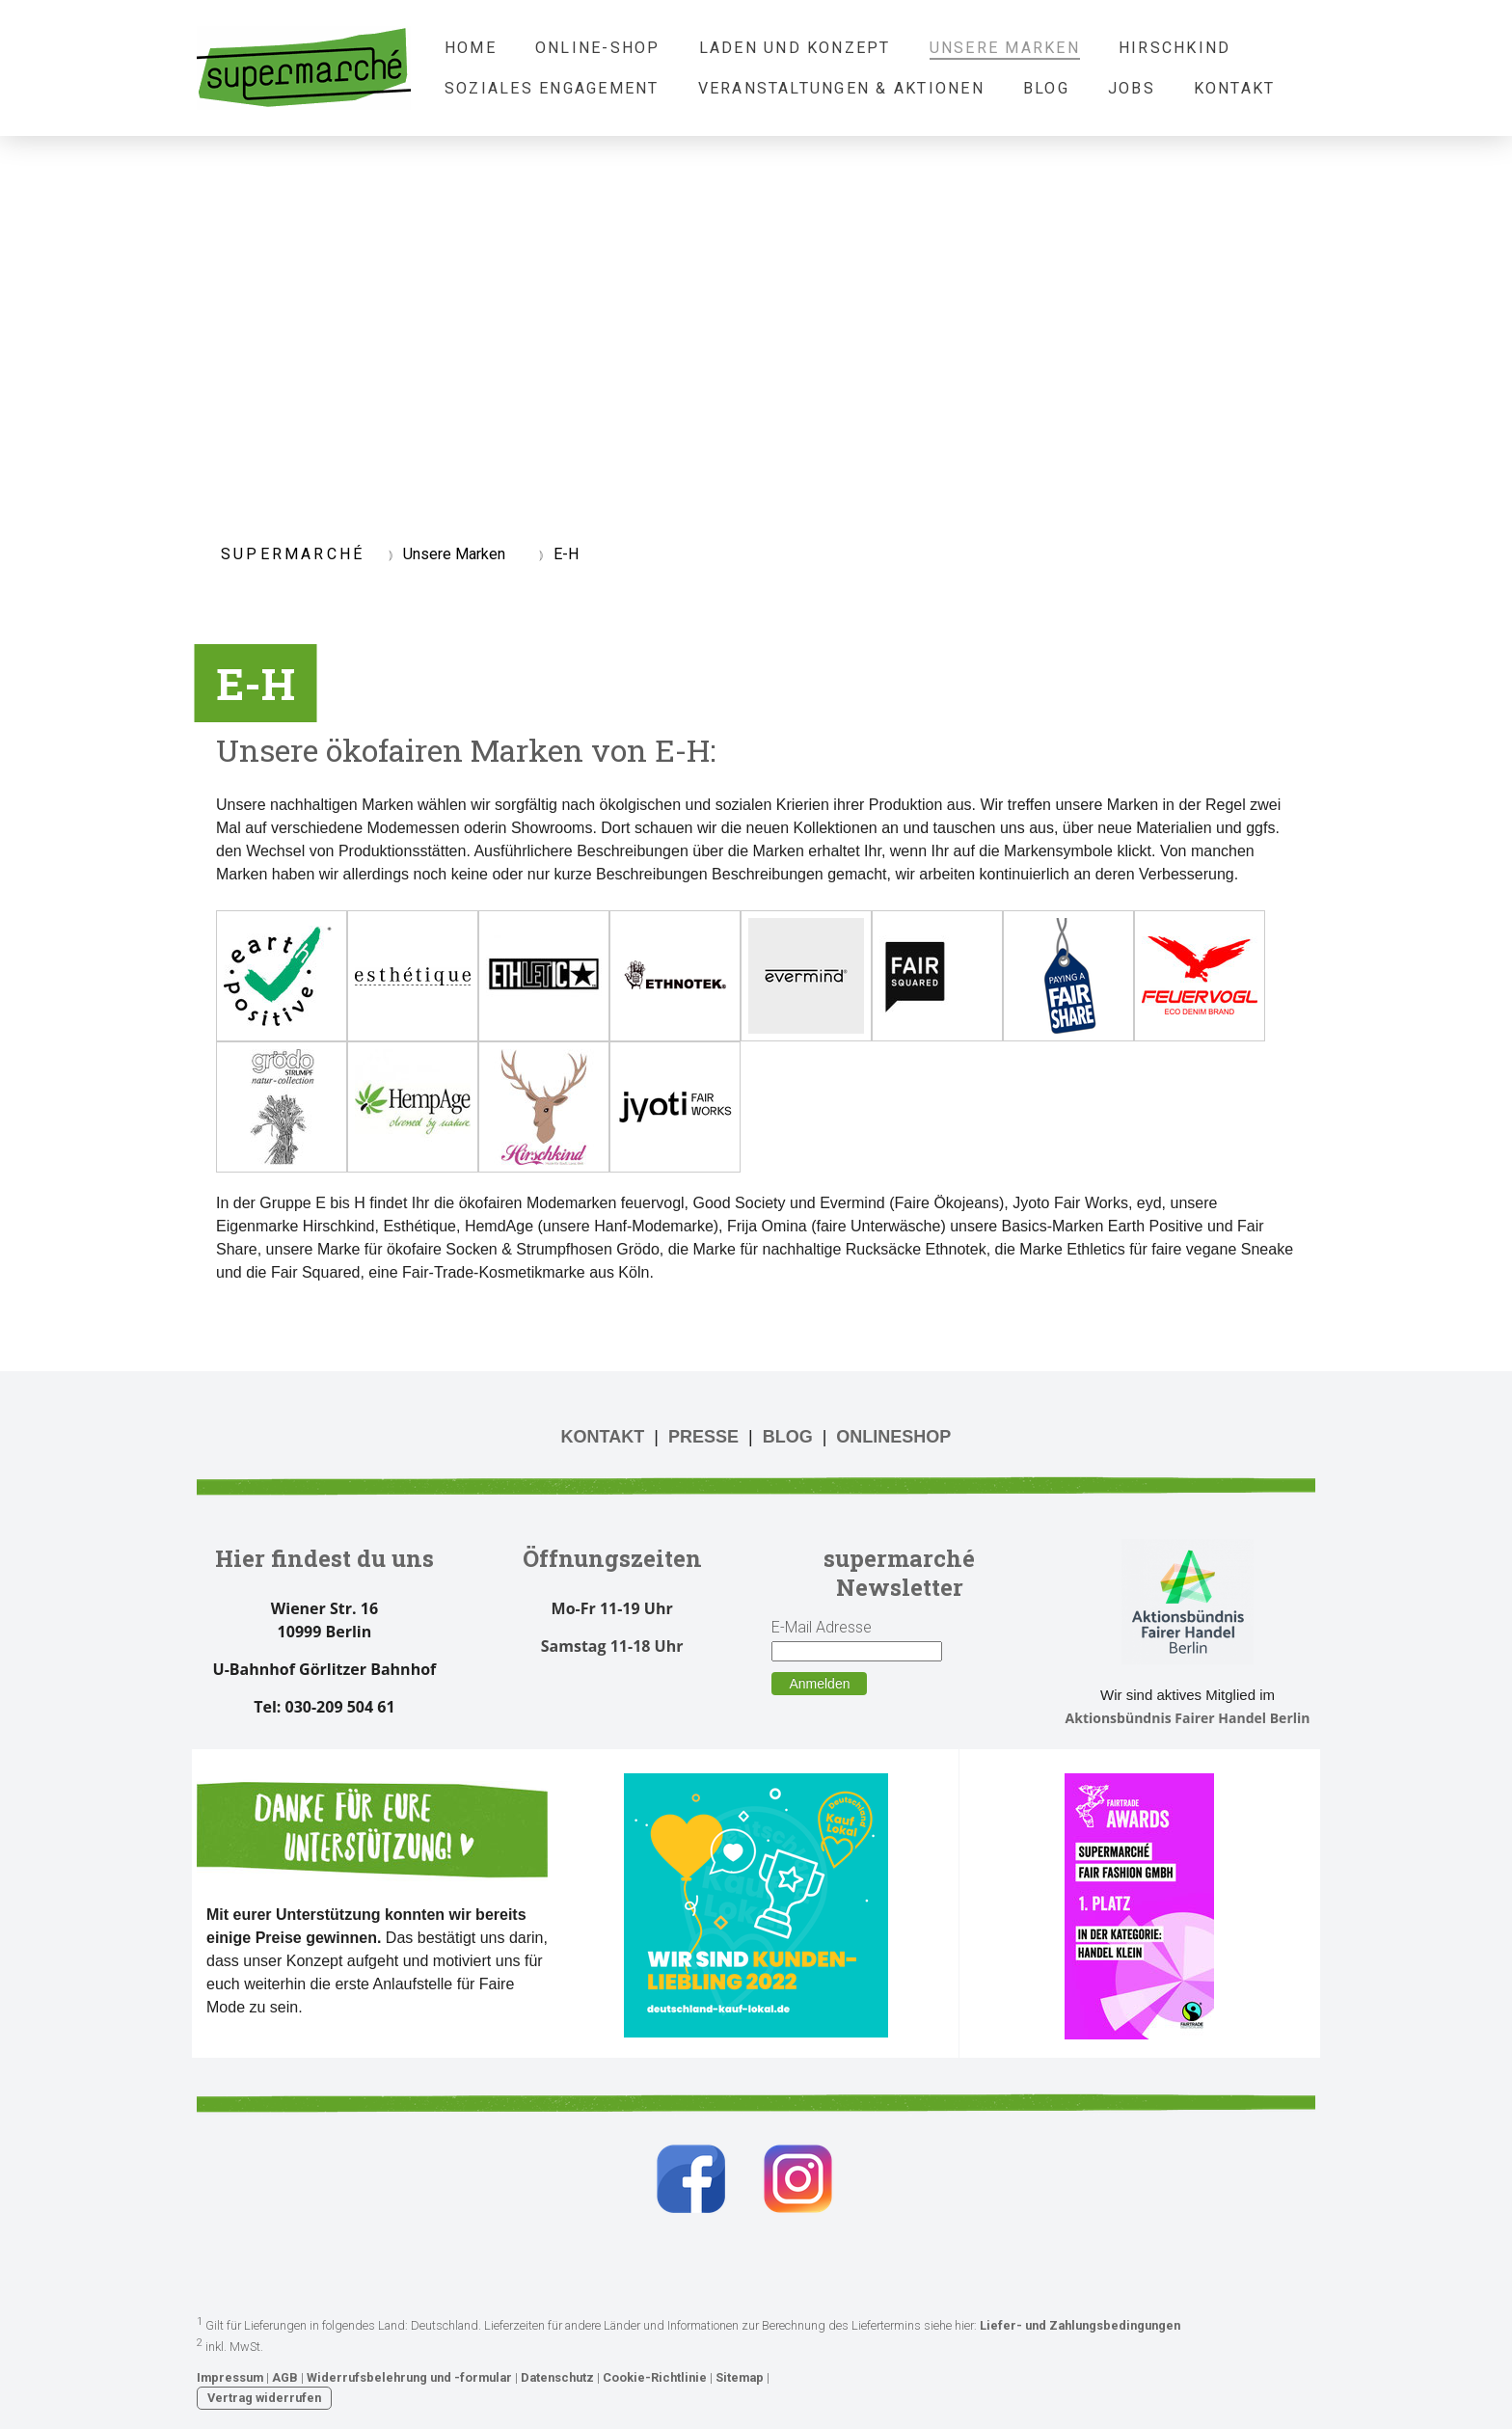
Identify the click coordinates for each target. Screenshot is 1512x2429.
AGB (285, 2377)
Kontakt (1235, 88)
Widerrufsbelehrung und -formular (409, 2377)
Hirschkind (1174, 48)
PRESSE (703, 1436)
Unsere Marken (1005, 48)
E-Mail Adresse (821, 1627)
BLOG (788, 1436)
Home (471, 48)
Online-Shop (598, 48)
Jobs (1131, 88)
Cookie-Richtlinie (655, 2377)
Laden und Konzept (795, 48)
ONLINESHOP (893, 1436)
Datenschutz (557, 2377)
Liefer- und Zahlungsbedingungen (1080, 2326)
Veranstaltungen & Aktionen (841, 88)
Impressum (230, 2377)
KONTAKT (603, 1436)
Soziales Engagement (552, 88)
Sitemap (740, 2377)
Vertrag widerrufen (264, 2397)
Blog (1046, 88)
